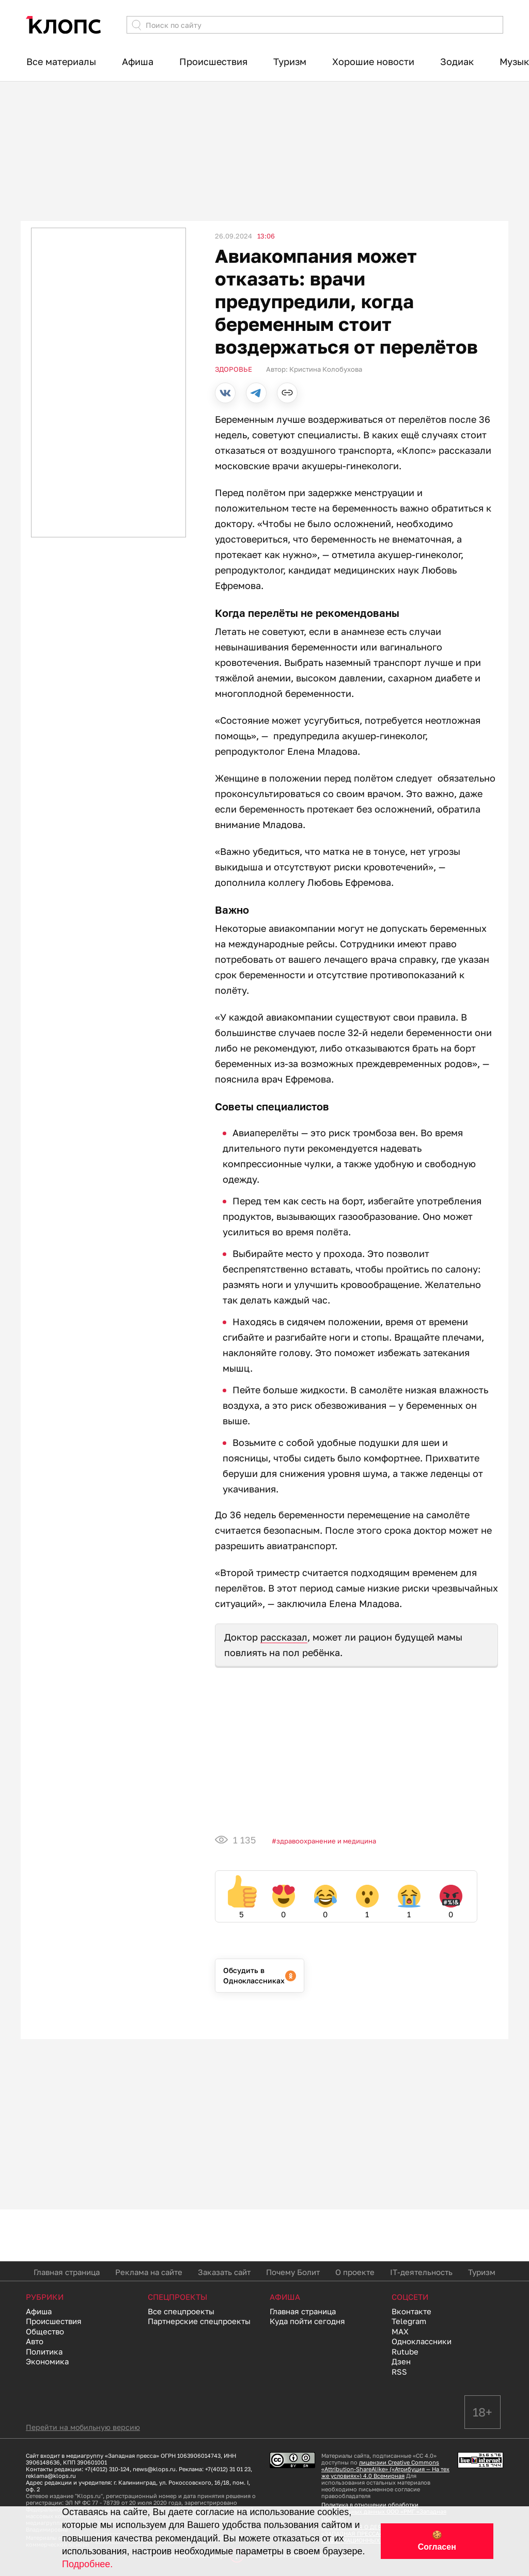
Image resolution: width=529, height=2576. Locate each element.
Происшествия (213, 61)
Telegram (409, 2321)
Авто (34, 2341)
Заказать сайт (224, 2272)
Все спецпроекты (181, 2311)
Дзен (401, 2361)
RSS (399, 2371)
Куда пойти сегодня (307, 2321)
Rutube (405, 2351)
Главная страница (67, 2272)
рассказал (283, 1637)
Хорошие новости (373, 61)
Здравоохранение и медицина (326, 1841)
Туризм (289, 61)
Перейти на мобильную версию (83, 2427)
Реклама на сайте (148, 2272)
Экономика (47, 2361)
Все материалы (61, 61)
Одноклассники (422, 2341)
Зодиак (457, 61)
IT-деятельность (421, 2272)
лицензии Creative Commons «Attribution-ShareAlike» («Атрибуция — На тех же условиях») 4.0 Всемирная (385, 2469)
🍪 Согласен (437, 2541)
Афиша (137, 61)
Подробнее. (87, 2564)
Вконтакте (411, 2311)
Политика (44, 2351)
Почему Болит (293, 2272)
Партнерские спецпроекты (199, 2321)
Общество (45, 2331)
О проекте (355, 2272)
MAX (400, 2331)
